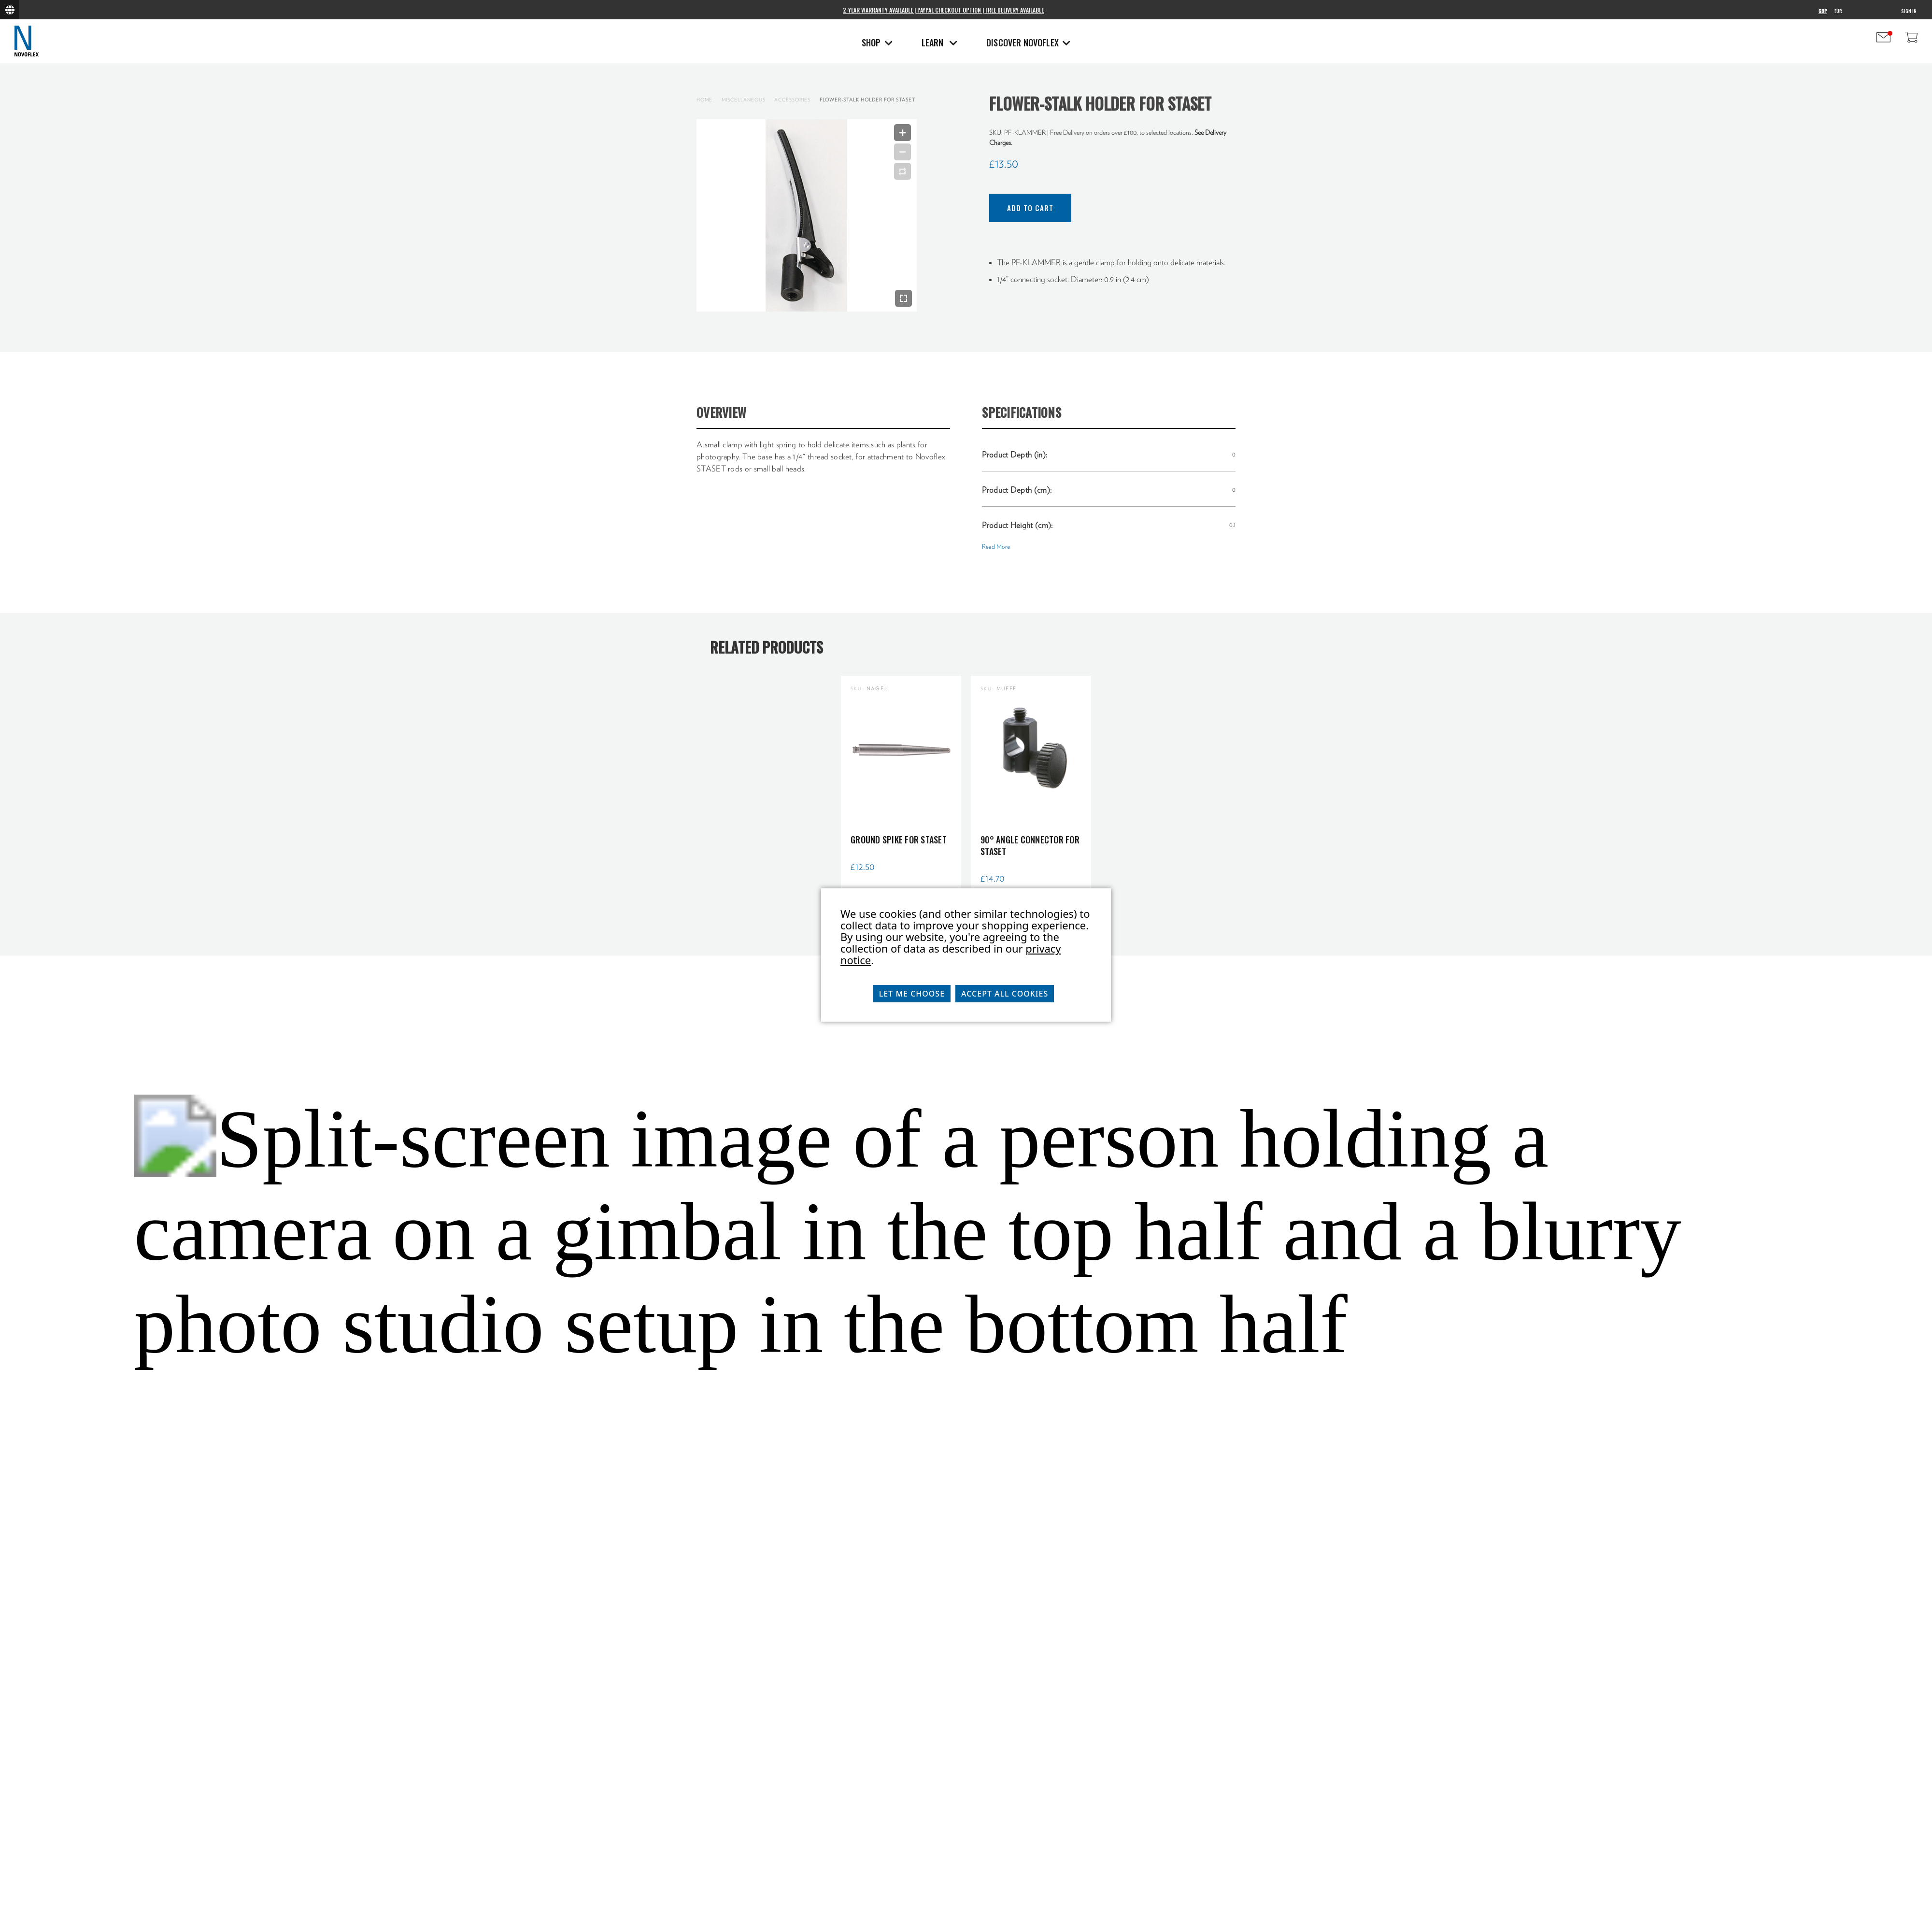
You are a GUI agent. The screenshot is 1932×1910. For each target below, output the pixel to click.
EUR (1838, 10)
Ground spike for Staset (899, 839)
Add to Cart (1030, 207)
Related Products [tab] (766, 647)
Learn (939, 42)
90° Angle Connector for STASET (1030, 845)
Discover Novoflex (1028, 42)
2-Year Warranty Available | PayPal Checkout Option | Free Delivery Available (943, 10)
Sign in (1909, 10)
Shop (877, 42)
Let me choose (912, 993)
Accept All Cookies (1004, 993)
